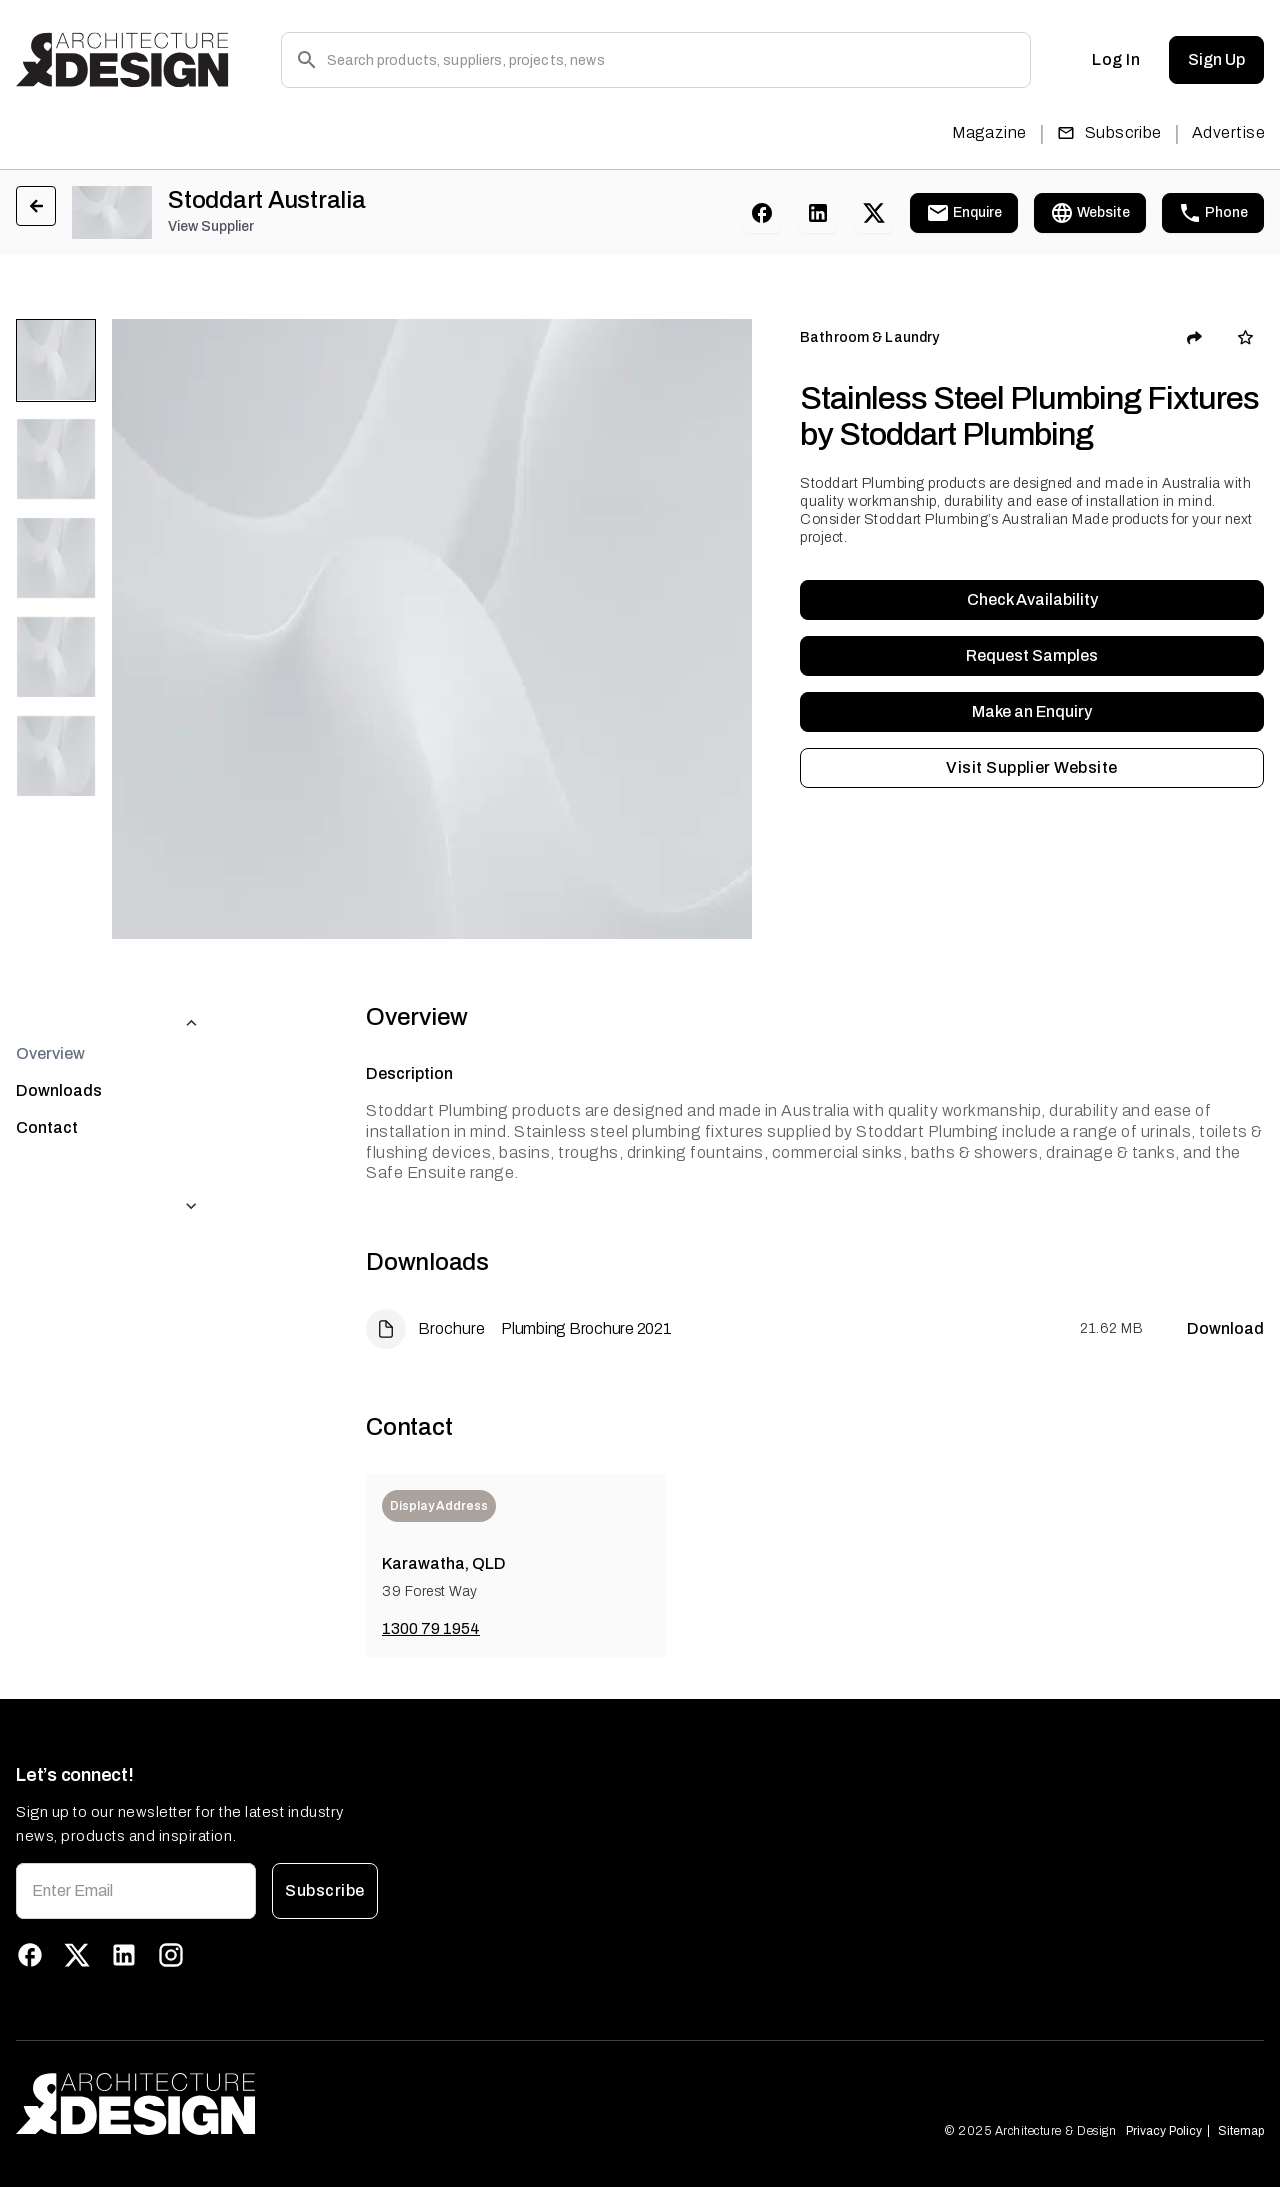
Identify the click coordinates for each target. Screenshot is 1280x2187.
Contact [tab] (47, 1087)
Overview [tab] (50, 1013)
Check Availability (1032, 600)
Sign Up (1216, 60)
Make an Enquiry (1032, 712)
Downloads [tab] (59, 1050)
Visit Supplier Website (1032, 768)
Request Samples (1032, 656)
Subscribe (1109, 132)
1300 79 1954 (431, 1628)
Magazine (989, 132)
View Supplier (211, 226)
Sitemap (1241, 2131)
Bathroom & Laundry (869, 337)
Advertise (1228, 132)
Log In (1116, 60)
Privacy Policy (1164, 2131)
